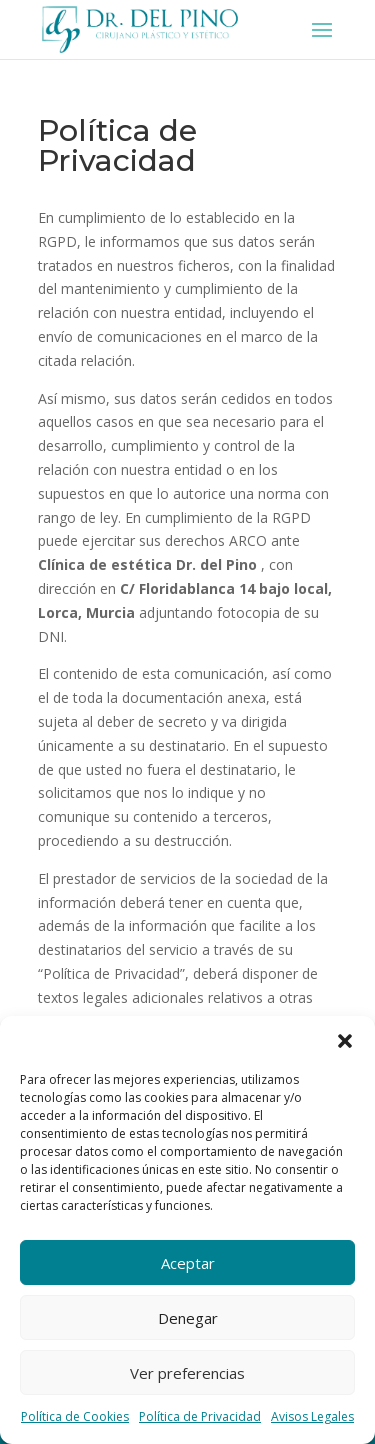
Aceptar (188, 1263)
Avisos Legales (312, 1416)
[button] (345, 1041)
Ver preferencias (187, 1373)
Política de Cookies (75, 1416)
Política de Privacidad (200, 1416)
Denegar (188, 1318)
